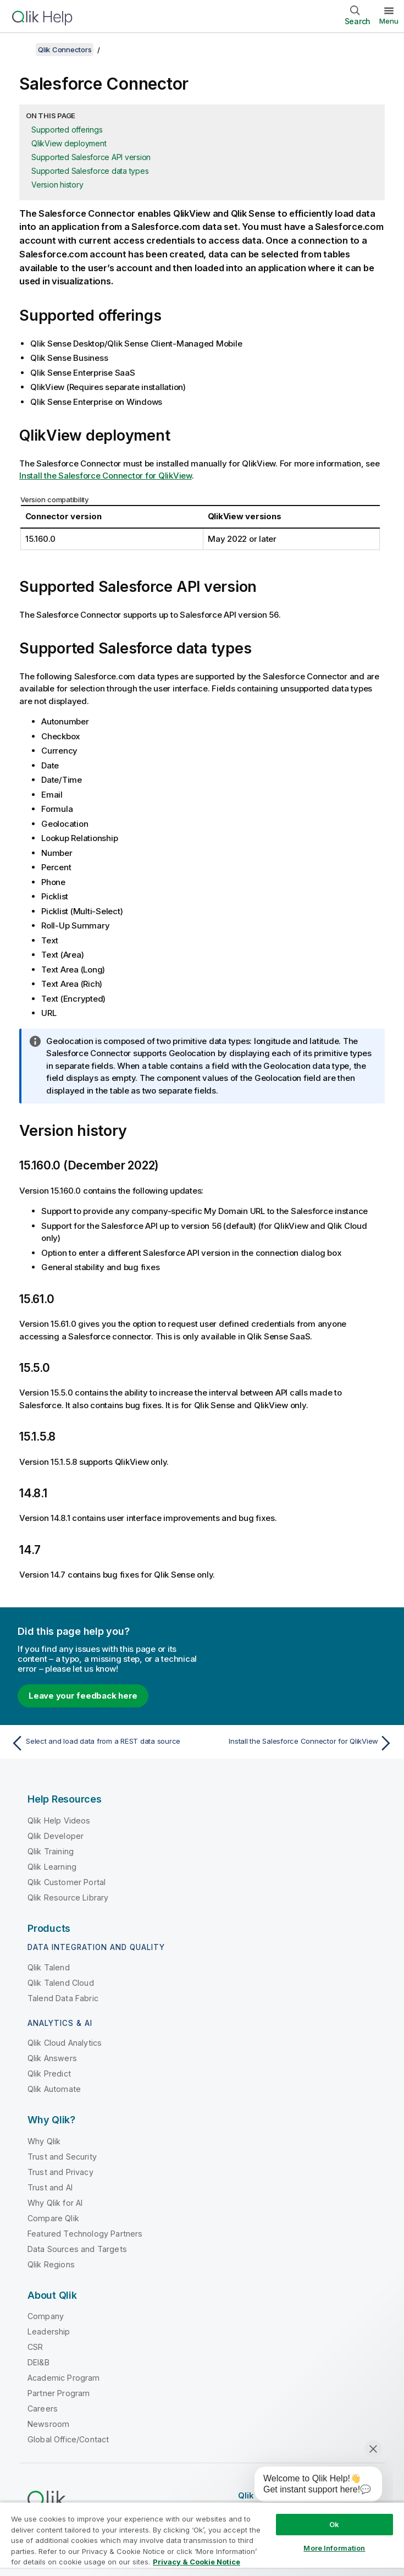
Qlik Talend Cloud (60, 1982)
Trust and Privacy (60, 2172)
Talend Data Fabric (62, 1998)
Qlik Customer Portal (66, 1882)
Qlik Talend (48, 1967)
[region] (202, 2539)
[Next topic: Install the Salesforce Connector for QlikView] (301, 1743)
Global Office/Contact (68, 2439)
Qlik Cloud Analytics (64, 2042)
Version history (57, 184)
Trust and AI (50, 2187)
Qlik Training (50, 1851)
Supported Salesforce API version (91, 157)
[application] (310, 2486)
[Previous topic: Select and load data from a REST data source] (103, 1743)
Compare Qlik (53, 2218)
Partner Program (58, 2393)
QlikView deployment (68, 143)
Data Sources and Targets (77, 2249)
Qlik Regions (51, 2264)
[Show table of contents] (22, 49)
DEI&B (38, 2362)
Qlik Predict (49, 2073)
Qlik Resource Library (67, 1897)
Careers (42, 2408)
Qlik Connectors (64, 49)
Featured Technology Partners (84, 2233)
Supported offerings (66, 129)
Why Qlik (43, 2141)
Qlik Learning (51, 1866)
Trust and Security (62, 2156)
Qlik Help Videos (59, 1820)
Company (45, 2316)
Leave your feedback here (83, 1695)
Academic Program (63, 2377)
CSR (35, 2347)
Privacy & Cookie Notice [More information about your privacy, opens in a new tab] (196, 2561)
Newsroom (48, 2424)
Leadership (48, 2331)
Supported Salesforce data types (89, 170)
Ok (334, 2524)
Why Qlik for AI (54, 2202)
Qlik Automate (54, 2089)
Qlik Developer (55, 1836)
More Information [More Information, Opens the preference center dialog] (334, 2548)
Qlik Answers (52, 2058)
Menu (389, 21)
